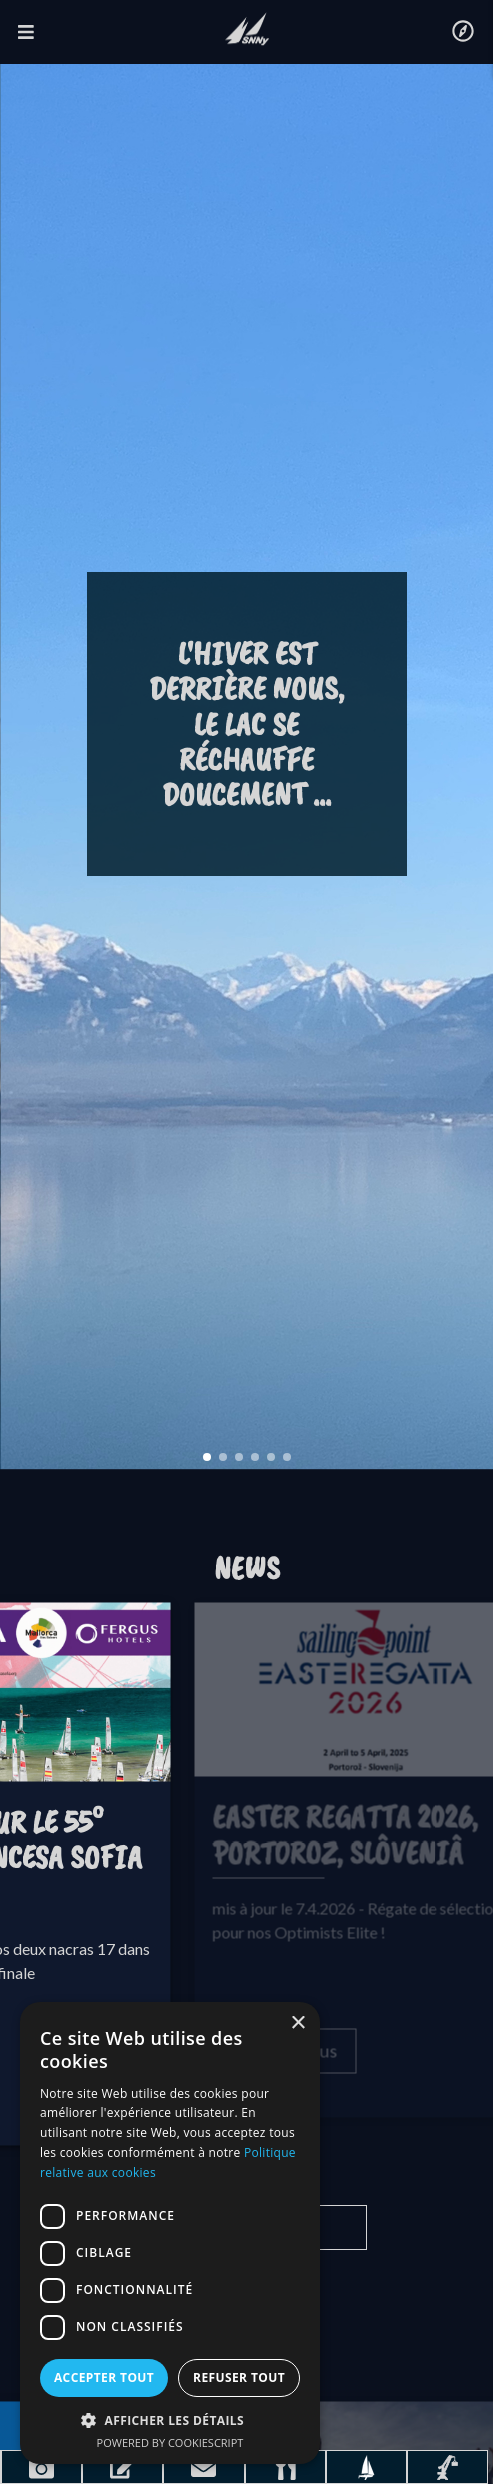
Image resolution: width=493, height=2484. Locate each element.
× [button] (297, 2023)
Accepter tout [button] (104, 2377)
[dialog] (170, 2233)
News (247, 1568)
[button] (170, 2420)
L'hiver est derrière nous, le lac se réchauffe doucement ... (246, 724)
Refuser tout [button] (239, 2377)
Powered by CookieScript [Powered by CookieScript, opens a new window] (170, 2442)
